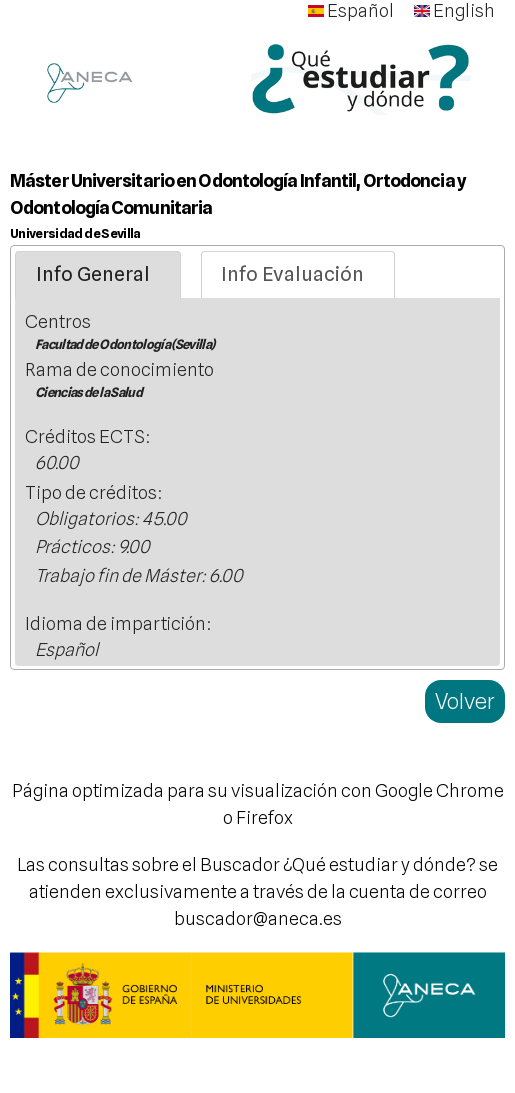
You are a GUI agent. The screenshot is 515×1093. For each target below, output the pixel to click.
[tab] (98, 275)
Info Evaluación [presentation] (292, 274)
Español (351, 10)
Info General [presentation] (93, 274)
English (454, 10)
